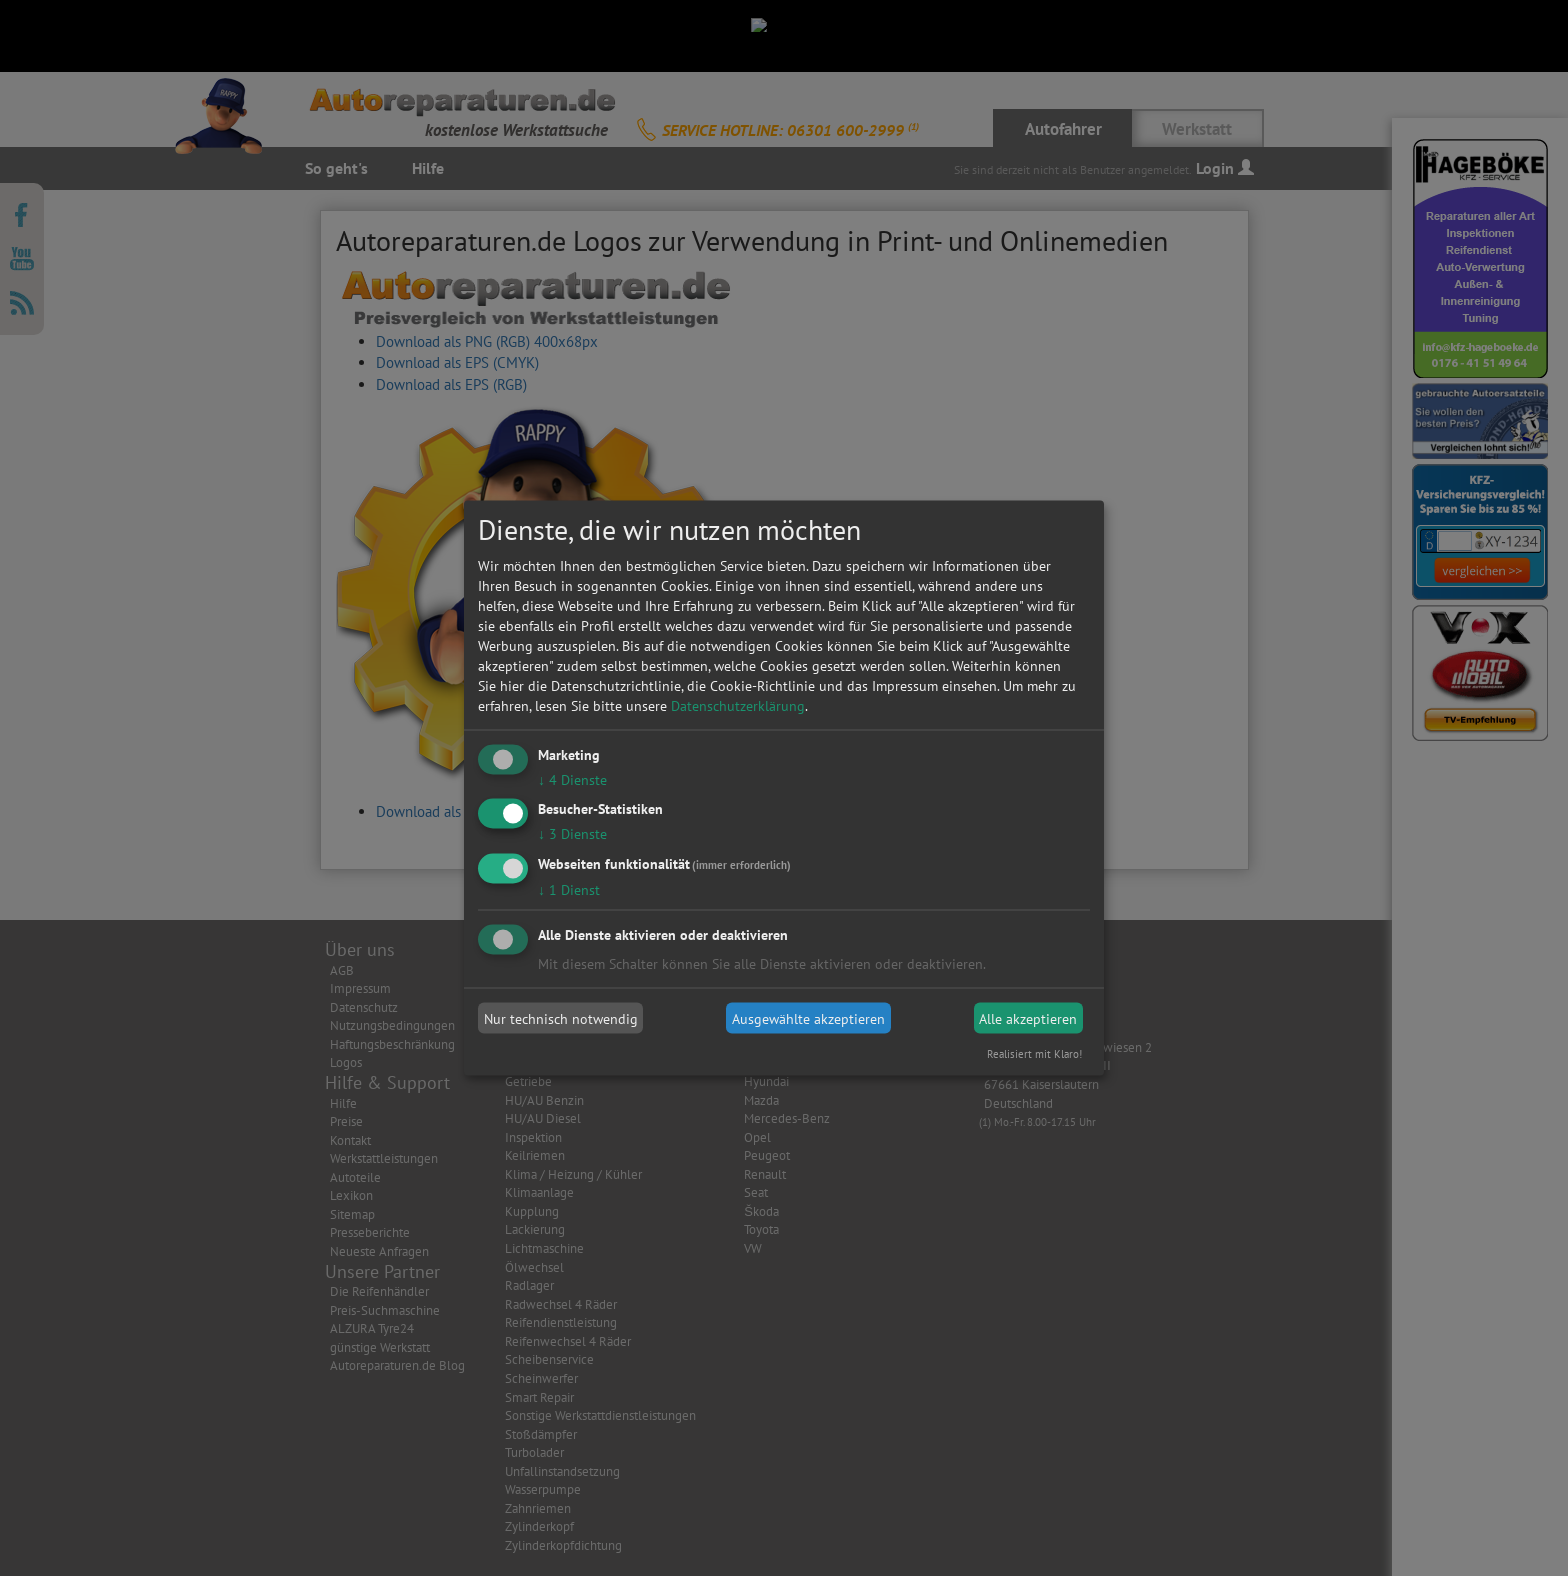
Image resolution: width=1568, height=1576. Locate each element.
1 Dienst (569, 890)
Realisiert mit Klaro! (1034, 1054)
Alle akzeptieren (1028, 1018)
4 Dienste (572, 779)
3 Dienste (572, 834)
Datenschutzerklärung (738, 705)
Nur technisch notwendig (561, 1018)
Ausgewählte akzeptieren (808, 1018)
